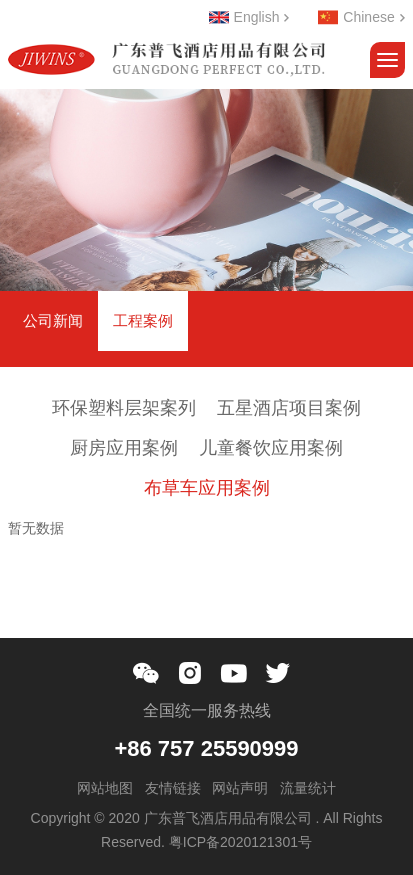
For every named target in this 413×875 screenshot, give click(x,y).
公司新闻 (53, 320)
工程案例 (143, 320)
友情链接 (173, 788)
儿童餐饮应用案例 (271, 448)
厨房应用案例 (124, 448)
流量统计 (308, 788)
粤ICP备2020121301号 (240, 842)
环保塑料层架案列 (124, 408)
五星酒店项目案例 (289, 408)
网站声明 (240, 788)
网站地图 (105, 788)
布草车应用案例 (207, 488)
